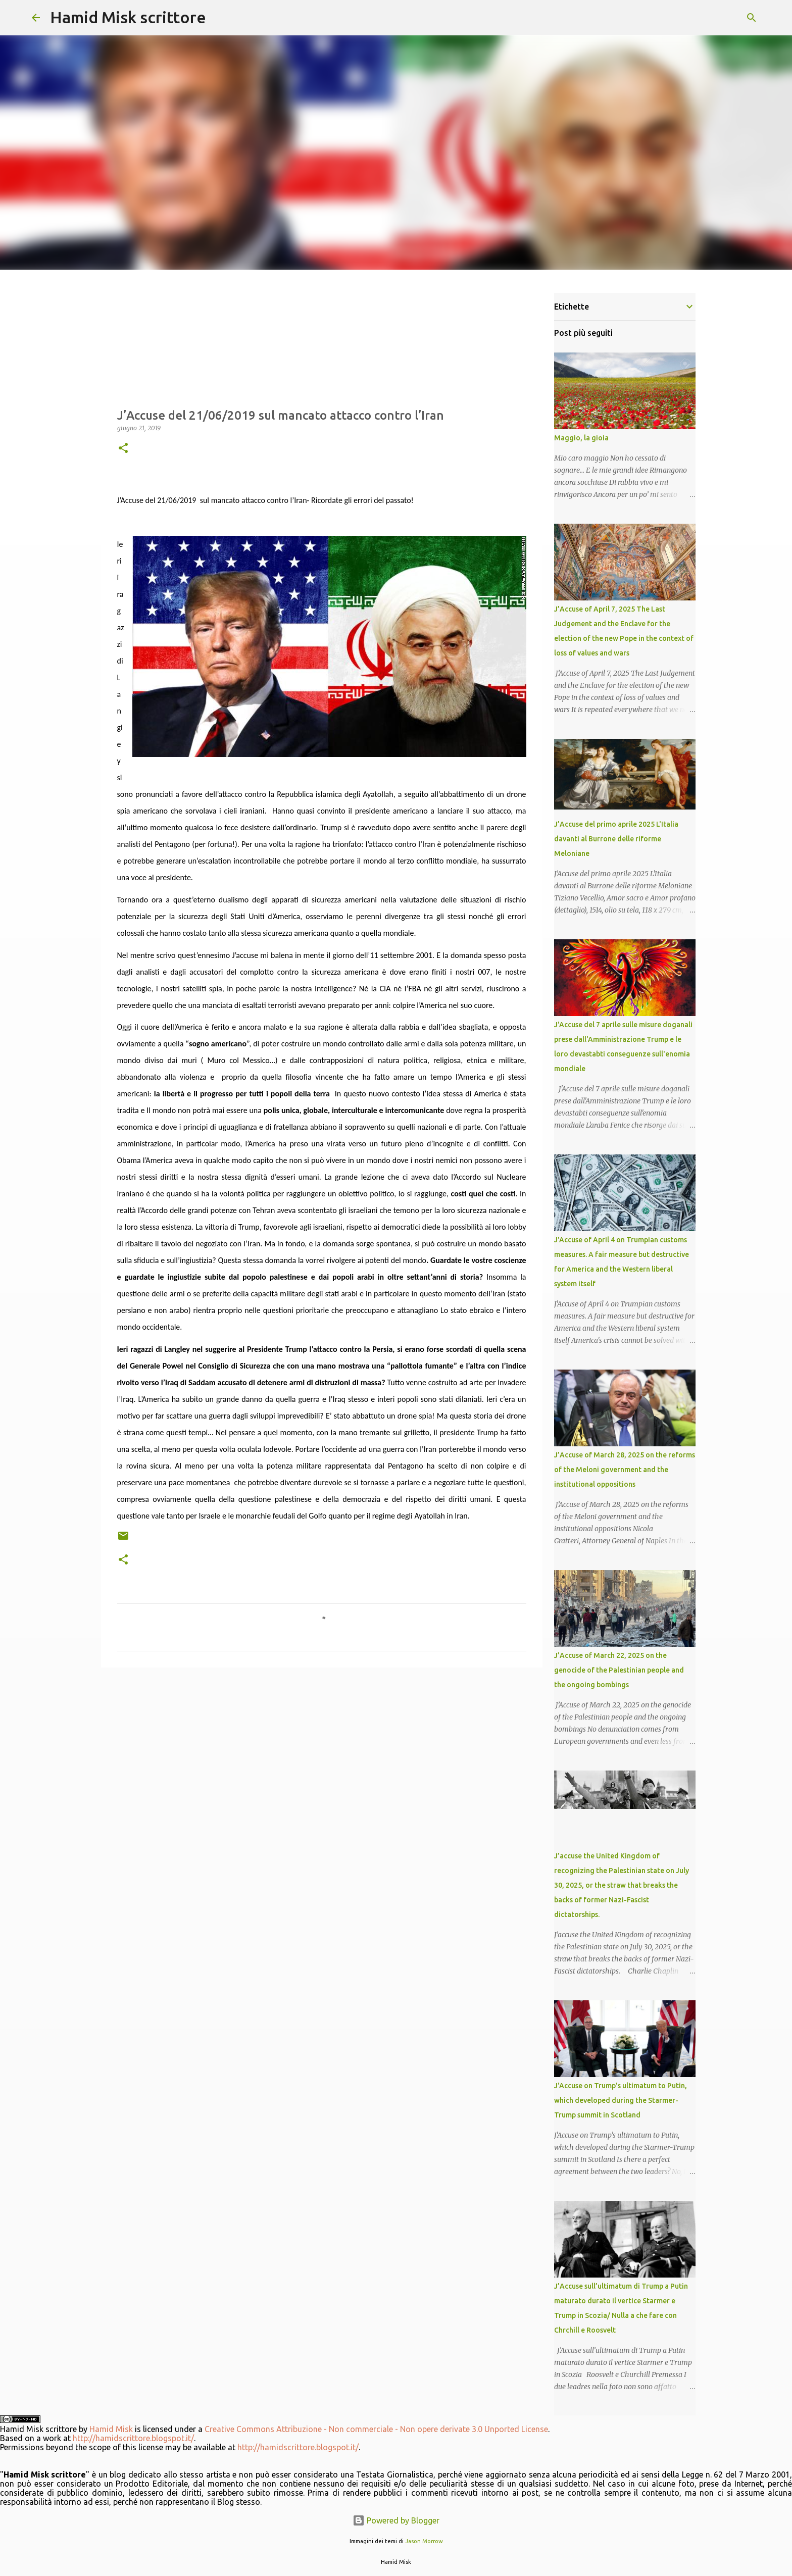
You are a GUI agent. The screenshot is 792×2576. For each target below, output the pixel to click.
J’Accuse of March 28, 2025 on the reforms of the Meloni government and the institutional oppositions (624, 1469)
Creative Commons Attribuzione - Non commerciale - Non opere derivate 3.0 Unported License (376, 2429)
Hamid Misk (111, 2429)
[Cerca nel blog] (709, 18)
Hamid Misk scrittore (128, 17)
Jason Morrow (424, 2541)
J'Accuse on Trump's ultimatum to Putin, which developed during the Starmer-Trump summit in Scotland (620, 2100)
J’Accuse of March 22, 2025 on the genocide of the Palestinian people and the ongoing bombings (619, 1670)
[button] (123, 449)
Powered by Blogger (396, 2520)
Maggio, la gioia (581, 438)
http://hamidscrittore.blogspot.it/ (133, 2438)
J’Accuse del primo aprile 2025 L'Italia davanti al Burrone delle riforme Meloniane (616, 838)
